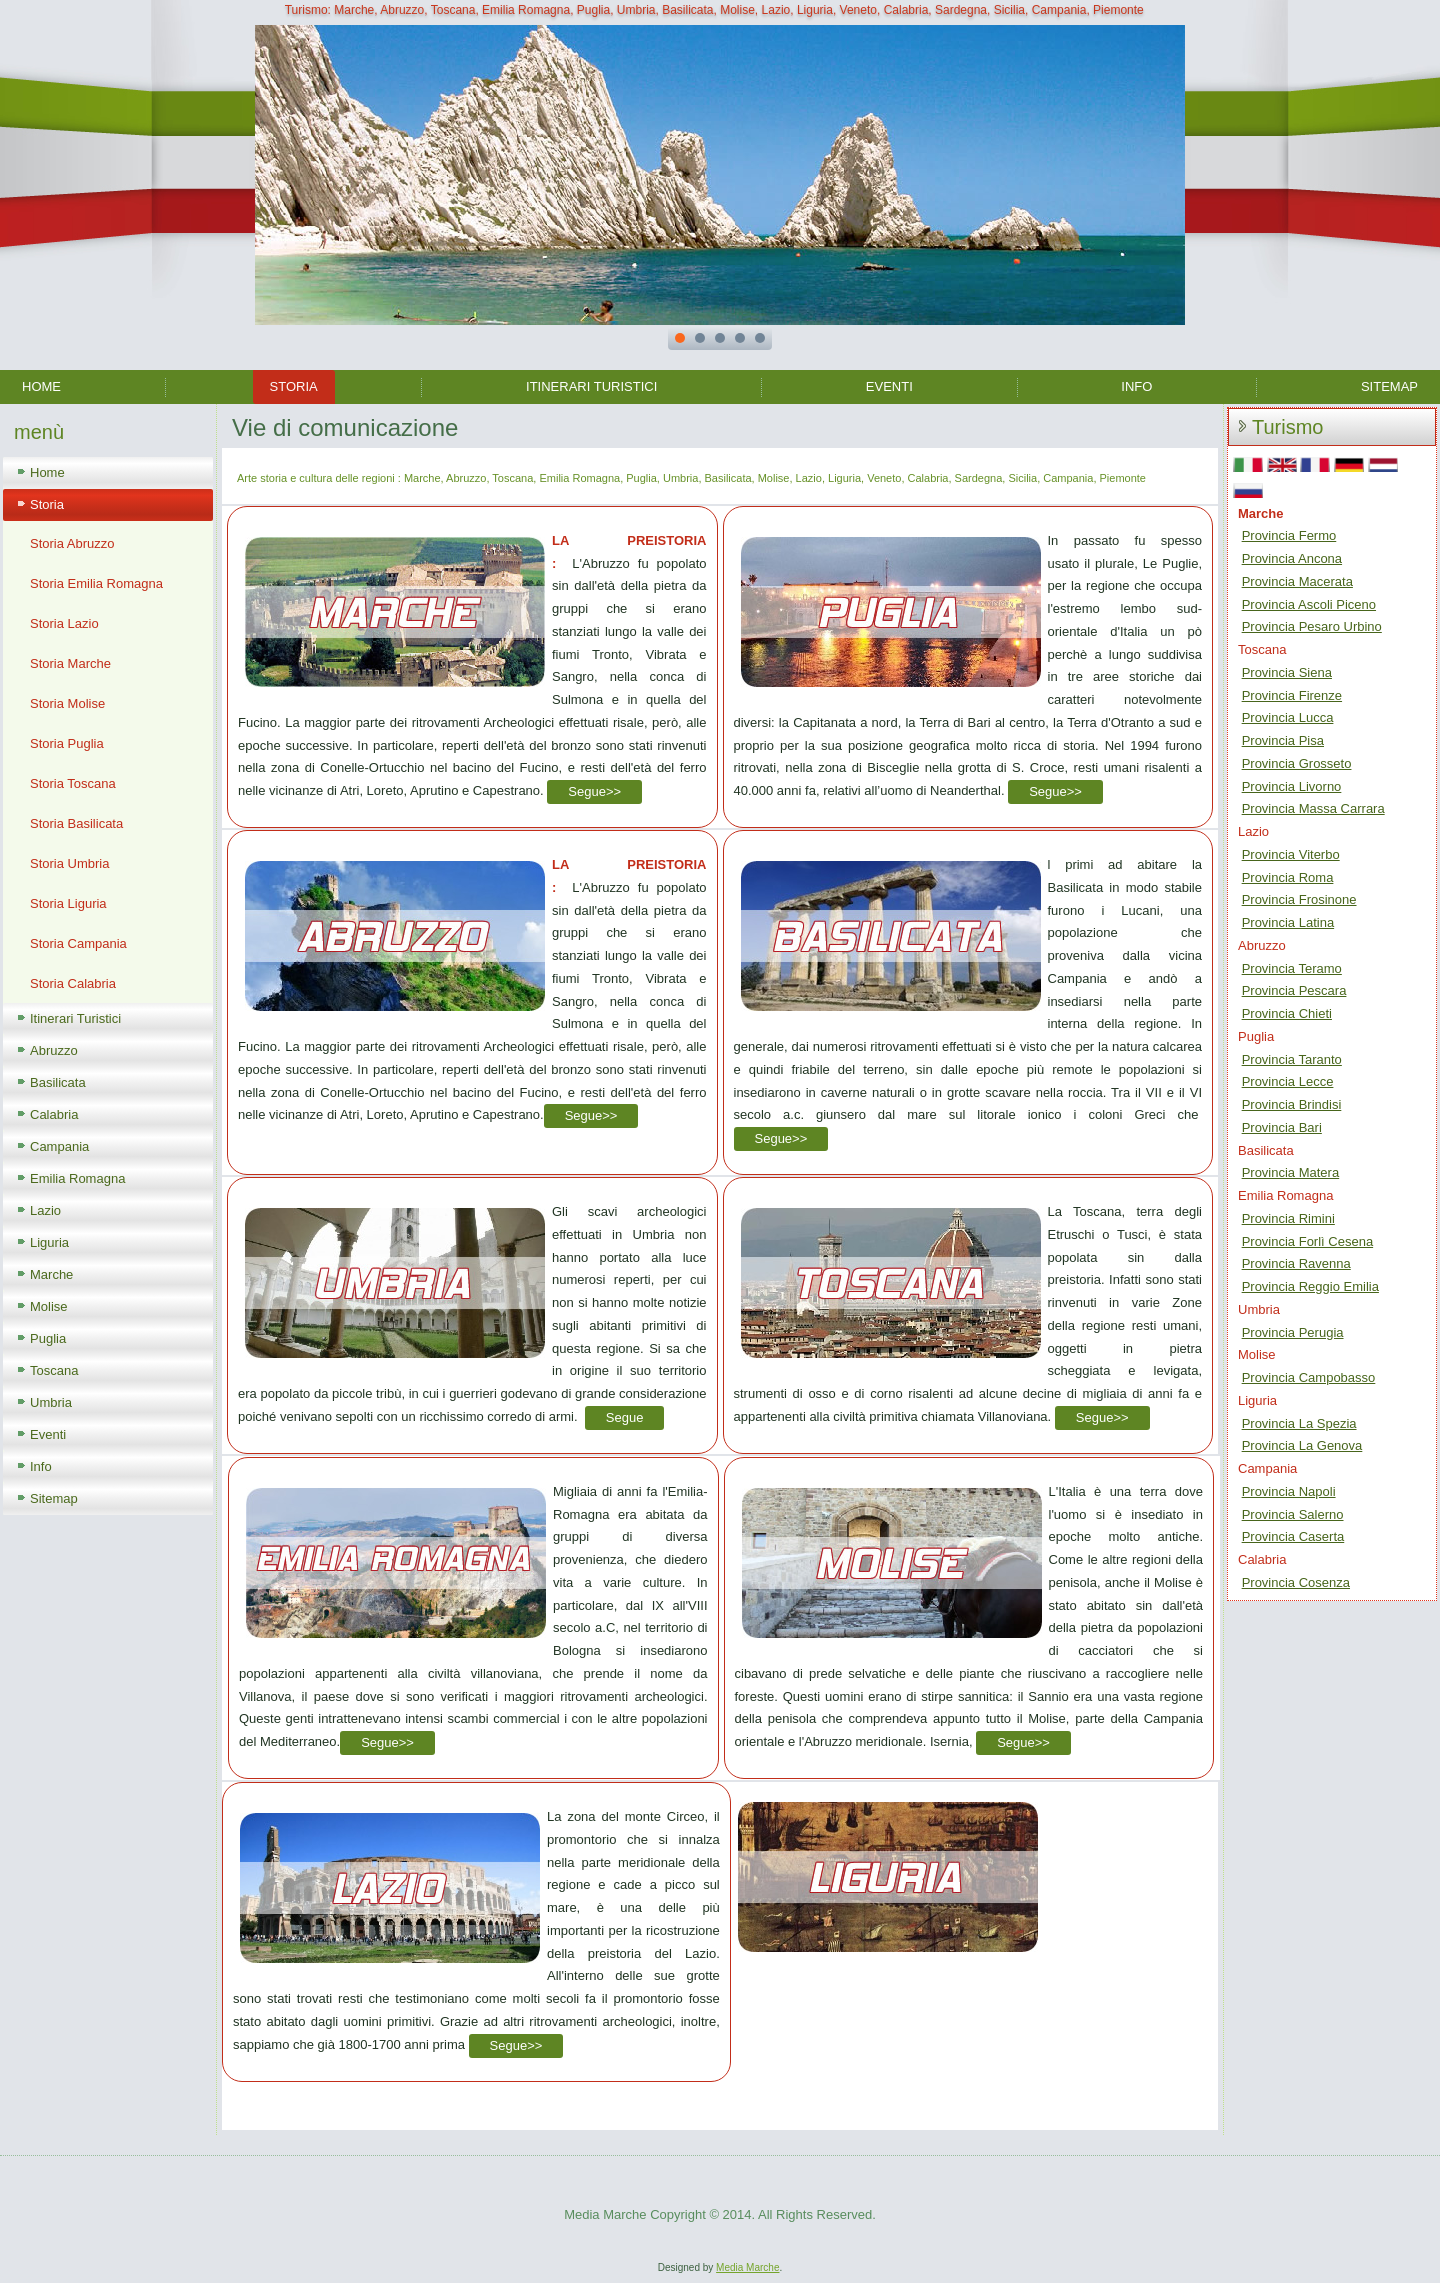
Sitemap (1389, 386)
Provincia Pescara (1294, 990)
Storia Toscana (73, 783)
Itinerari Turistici (591, 386)
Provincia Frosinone (1299, 899)
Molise (49, 1306)
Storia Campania (78, 943)
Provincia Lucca (1288, 717)
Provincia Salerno (1293, 1514)
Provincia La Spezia (1299, 1423)
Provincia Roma (1288, 877)
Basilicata (58, 1082)
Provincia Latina (1288, 922)
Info (1136, 386)
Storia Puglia (67, 743)
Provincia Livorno (1292, 786)
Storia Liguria (68, 903)
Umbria (51, 1402)
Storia (294, 386)
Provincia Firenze (1292, 695)
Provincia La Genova (1302, 1445)
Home (41, 386)
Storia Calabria (73, 983)
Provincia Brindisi (1292, 1104)
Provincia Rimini (1288, 1218)
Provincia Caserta (1293, 1536)
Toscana (54, 1370)
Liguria (49, 1242)
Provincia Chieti (1287, 1013)
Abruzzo (54, 1050)
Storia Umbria (69, 863)
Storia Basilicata (76, 823)
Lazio (45, 1210)
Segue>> (594, 791)
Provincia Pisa (1283, 740)
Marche (51, 1274)
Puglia (48, 1338)
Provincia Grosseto (1297, 763)
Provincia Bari (1282, 1127)
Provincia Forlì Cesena (1308, 1241)
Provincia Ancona (1292, 558)
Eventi (889, 386)
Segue (625, 1417)
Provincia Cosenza (1296, 1582)
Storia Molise (67, 703)
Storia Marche (70, 663)
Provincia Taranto (1292, 1059)
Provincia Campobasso (1309, 1377)
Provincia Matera (1291, 1172)
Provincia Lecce (1288, 1081)
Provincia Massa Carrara (1313, 808)
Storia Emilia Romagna (96, 583)
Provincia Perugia (1293, 1332)
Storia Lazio (64, 623)
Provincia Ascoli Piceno (1309, 604)
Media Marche (747, 2267)
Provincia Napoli (1289, 1491)
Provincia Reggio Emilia (1310, 1286)
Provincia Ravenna (1296, 1263)
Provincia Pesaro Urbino (1312, 626)
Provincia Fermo (1289, 535)
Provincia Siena (1287, 672)
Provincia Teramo (1292, 968)
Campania (59, 1146)
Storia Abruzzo (72, 543)
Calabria (54, 1114)
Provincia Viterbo (1291, 854)
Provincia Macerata (1297, 581)
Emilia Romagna (77, 1178)
